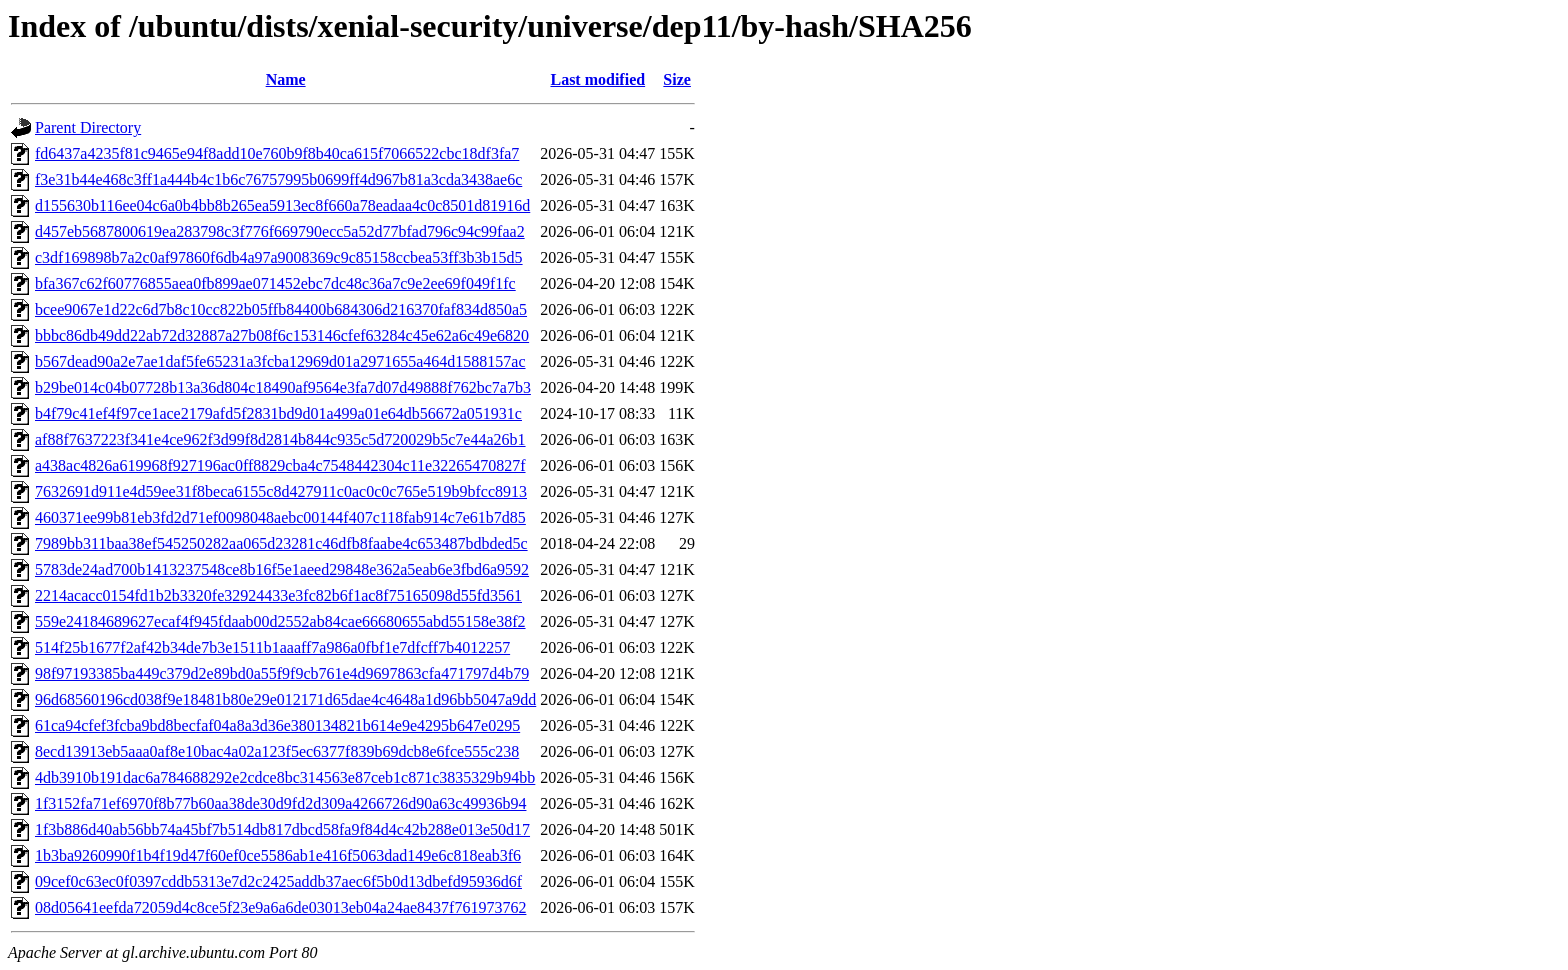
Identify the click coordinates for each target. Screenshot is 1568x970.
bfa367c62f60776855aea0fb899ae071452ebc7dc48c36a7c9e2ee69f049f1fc (275, 283)
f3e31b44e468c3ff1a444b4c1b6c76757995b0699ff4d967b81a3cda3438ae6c (278, 179)
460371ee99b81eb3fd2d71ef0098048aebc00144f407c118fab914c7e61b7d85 (280, 517)
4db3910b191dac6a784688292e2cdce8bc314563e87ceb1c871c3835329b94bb (285, 777)
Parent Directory (88, 127)
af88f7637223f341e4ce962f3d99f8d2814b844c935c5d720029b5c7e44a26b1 (280, 439)
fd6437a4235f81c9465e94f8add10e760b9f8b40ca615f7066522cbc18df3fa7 (277, 153)
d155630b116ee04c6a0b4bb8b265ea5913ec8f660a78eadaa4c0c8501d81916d (282, 205)
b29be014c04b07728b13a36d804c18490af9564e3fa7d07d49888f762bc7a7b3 (283, 387)
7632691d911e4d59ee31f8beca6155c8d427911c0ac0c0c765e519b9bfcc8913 (281, 491)
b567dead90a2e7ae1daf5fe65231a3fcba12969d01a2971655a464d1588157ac (280, 361)
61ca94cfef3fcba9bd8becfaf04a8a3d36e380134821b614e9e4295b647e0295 (277, 725)
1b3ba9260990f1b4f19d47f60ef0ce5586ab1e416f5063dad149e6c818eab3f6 (278, 855)
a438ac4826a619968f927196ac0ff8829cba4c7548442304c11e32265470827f (280, 465)
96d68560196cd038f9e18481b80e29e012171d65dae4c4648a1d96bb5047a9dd (285, 699)
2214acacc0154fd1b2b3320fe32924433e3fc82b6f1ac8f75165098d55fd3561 (278, 595)
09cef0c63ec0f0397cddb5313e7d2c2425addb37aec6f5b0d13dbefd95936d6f (278, 881)
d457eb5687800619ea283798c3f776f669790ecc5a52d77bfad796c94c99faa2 (280, 231)
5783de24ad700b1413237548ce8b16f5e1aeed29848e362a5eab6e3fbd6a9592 (282, 569)
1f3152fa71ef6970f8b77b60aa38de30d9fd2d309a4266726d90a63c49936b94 (280, 803)
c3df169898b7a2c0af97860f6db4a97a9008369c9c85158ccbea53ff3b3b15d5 (279, 257)
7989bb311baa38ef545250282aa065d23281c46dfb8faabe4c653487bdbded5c (281, 543)
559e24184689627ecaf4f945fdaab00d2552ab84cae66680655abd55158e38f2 (280, 621)
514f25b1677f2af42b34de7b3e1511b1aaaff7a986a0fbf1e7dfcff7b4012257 (272, 647)
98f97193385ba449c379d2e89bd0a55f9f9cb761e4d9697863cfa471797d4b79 (282, 673)
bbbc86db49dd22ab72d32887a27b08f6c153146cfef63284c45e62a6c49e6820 (282, 335)
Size (677, 79)
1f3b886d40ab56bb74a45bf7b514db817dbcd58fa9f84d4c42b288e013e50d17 (282, 829)
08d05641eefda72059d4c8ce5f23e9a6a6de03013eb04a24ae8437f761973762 (280, 907)
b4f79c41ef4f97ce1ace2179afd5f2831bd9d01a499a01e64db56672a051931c (278, 413)
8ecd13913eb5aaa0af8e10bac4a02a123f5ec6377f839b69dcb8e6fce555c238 (277, 751)
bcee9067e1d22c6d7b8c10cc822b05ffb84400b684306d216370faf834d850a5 (281, 309)
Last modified (597, 79)
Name (286, 79)
